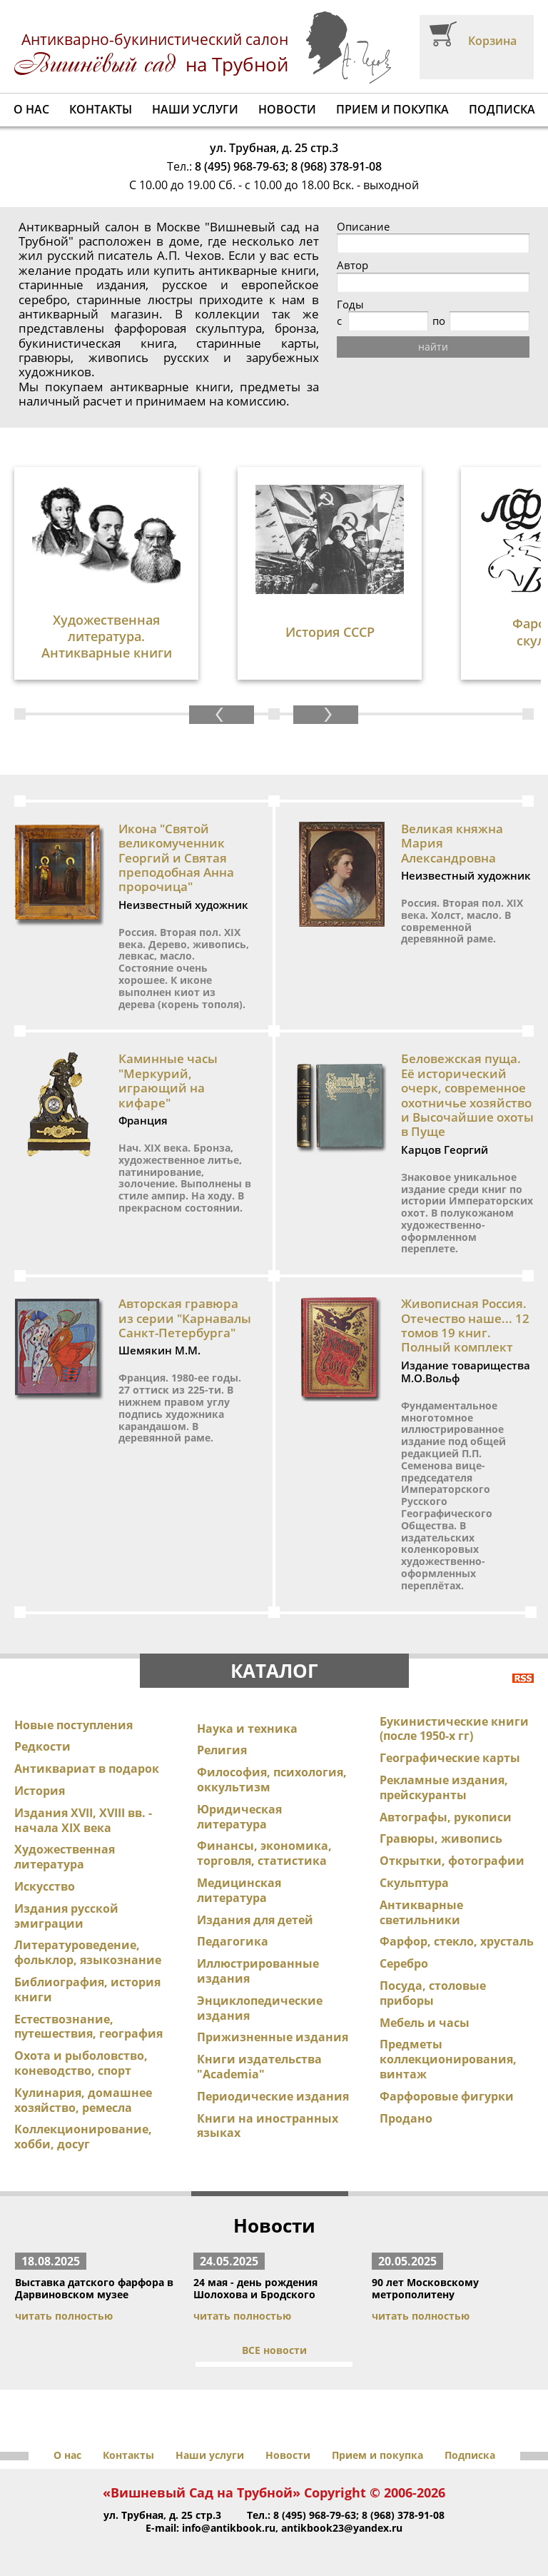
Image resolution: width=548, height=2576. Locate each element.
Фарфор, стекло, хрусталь (457, 1941)
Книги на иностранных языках (267, 2125)
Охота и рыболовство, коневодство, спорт (81, 2063)
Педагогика (232, 1941)
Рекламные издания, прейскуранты (444, 1787)
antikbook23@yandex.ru (341, 2528)
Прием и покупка (392, 109)
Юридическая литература (239, 1816)
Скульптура (414, 1883)
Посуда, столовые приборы (433, 1993)
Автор (352, 265)
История (39, 1790)
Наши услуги (195, 109)
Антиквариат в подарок (86, 1768)
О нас (31, 109)
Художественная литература (64, 1856)
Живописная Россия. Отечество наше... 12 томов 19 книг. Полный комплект (465, 1325)
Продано (406, 2118)
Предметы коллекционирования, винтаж (448, 2059)
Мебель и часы (425, 2023)
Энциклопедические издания (260, 2008)
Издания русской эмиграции (66, 1916)
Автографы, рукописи (446, 1817)
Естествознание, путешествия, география (88, 2026)
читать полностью (64, 2316)
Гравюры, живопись (441, 1838)
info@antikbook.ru (228, 2528)
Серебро (404, 1963)
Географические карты (450, 1758)
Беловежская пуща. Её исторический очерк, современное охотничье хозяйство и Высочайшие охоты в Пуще (467, 1094)
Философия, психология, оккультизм (272, 1779)
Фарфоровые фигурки (447, 2096)
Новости (287, 109)
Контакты (100, 109)
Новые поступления (73, 1725)
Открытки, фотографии (452, 1860)
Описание (363, 226)
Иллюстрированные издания (258, 1971)
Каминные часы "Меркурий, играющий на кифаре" (168, 1080)
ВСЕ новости (274, 2350)
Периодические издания (273, 2096)
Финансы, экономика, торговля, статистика (264, 1853)
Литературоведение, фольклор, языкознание (87, 1952)
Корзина (492, 41)
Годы (350, 304)
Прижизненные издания (272, 2037)
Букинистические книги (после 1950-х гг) (454, 1729)
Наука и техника (247, 1728)
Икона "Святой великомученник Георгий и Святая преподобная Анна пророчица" (176, 857)
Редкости (42, 1746)
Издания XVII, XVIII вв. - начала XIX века (83, 1820)
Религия (222, 1750)
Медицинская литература (239, 1890)
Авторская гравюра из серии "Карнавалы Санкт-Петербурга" (184, 1318)
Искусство (44, 1886)
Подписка (502, 109)
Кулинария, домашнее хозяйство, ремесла (83, 2100)
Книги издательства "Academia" (259, 2066)
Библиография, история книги (87, 1989)
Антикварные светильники (421, 1912)
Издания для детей (255, 1920)
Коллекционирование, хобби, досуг (83, 2136)
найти (433, 346)
